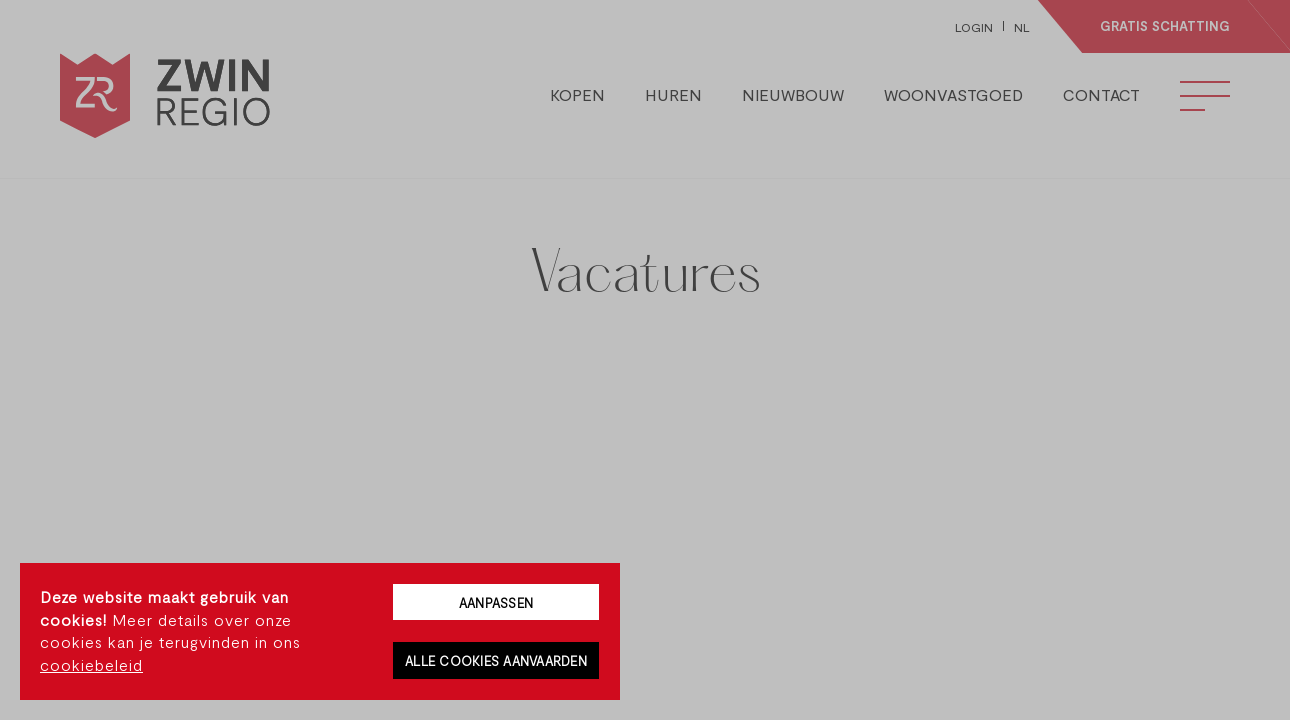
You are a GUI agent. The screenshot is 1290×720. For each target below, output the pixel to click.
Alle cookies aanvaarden (496, 661)
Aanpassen (496, 603)
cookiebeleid (91, 664)
